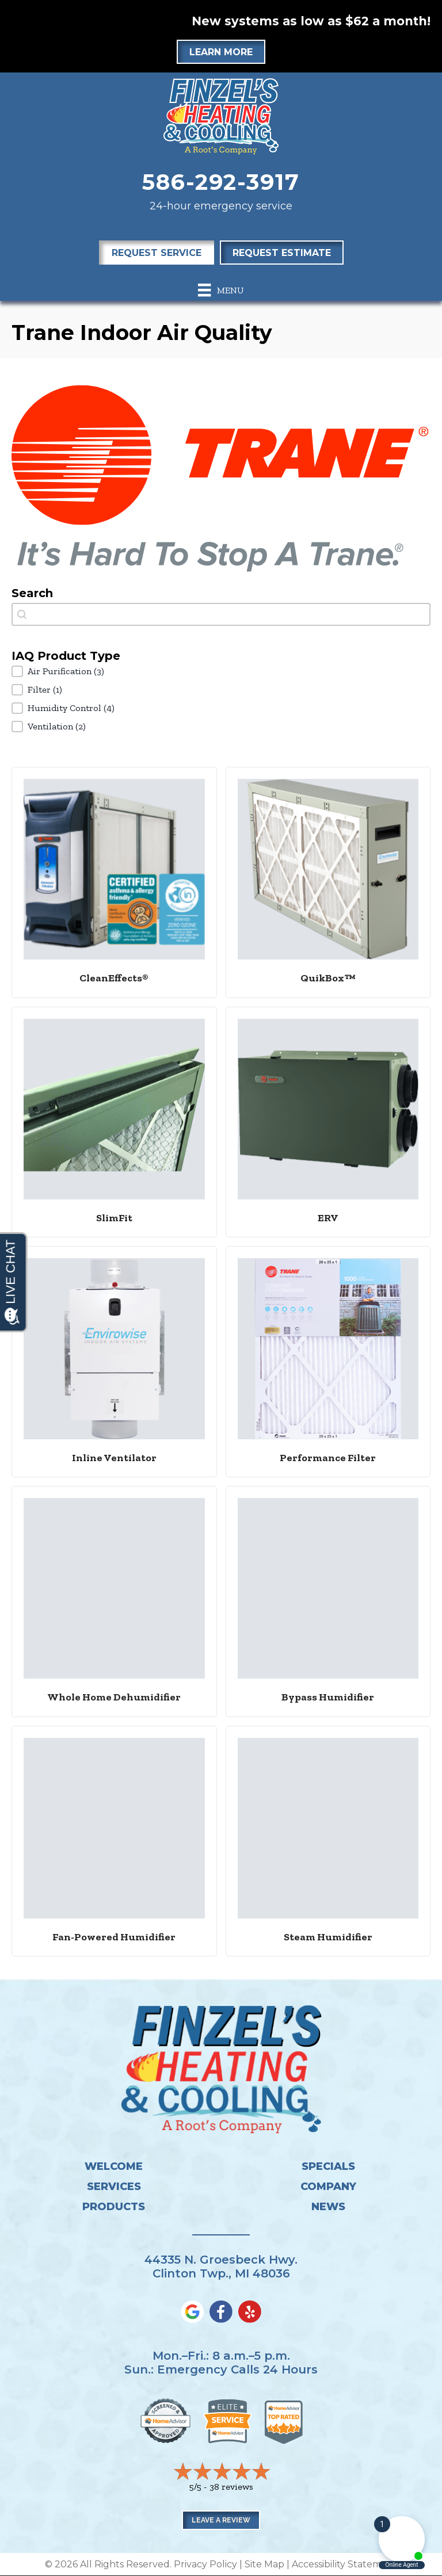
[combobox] (221, 614)
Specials (328, 2166)
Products (113, 2206)
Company (328, 2186)
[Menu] (220, 290)
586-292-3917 (221, 182)
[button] (221, 671)
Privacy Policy (205, 2564)
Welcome (114, 2166)
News (328, 2206)
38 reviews (231, 2486)
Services (114, 2186)
